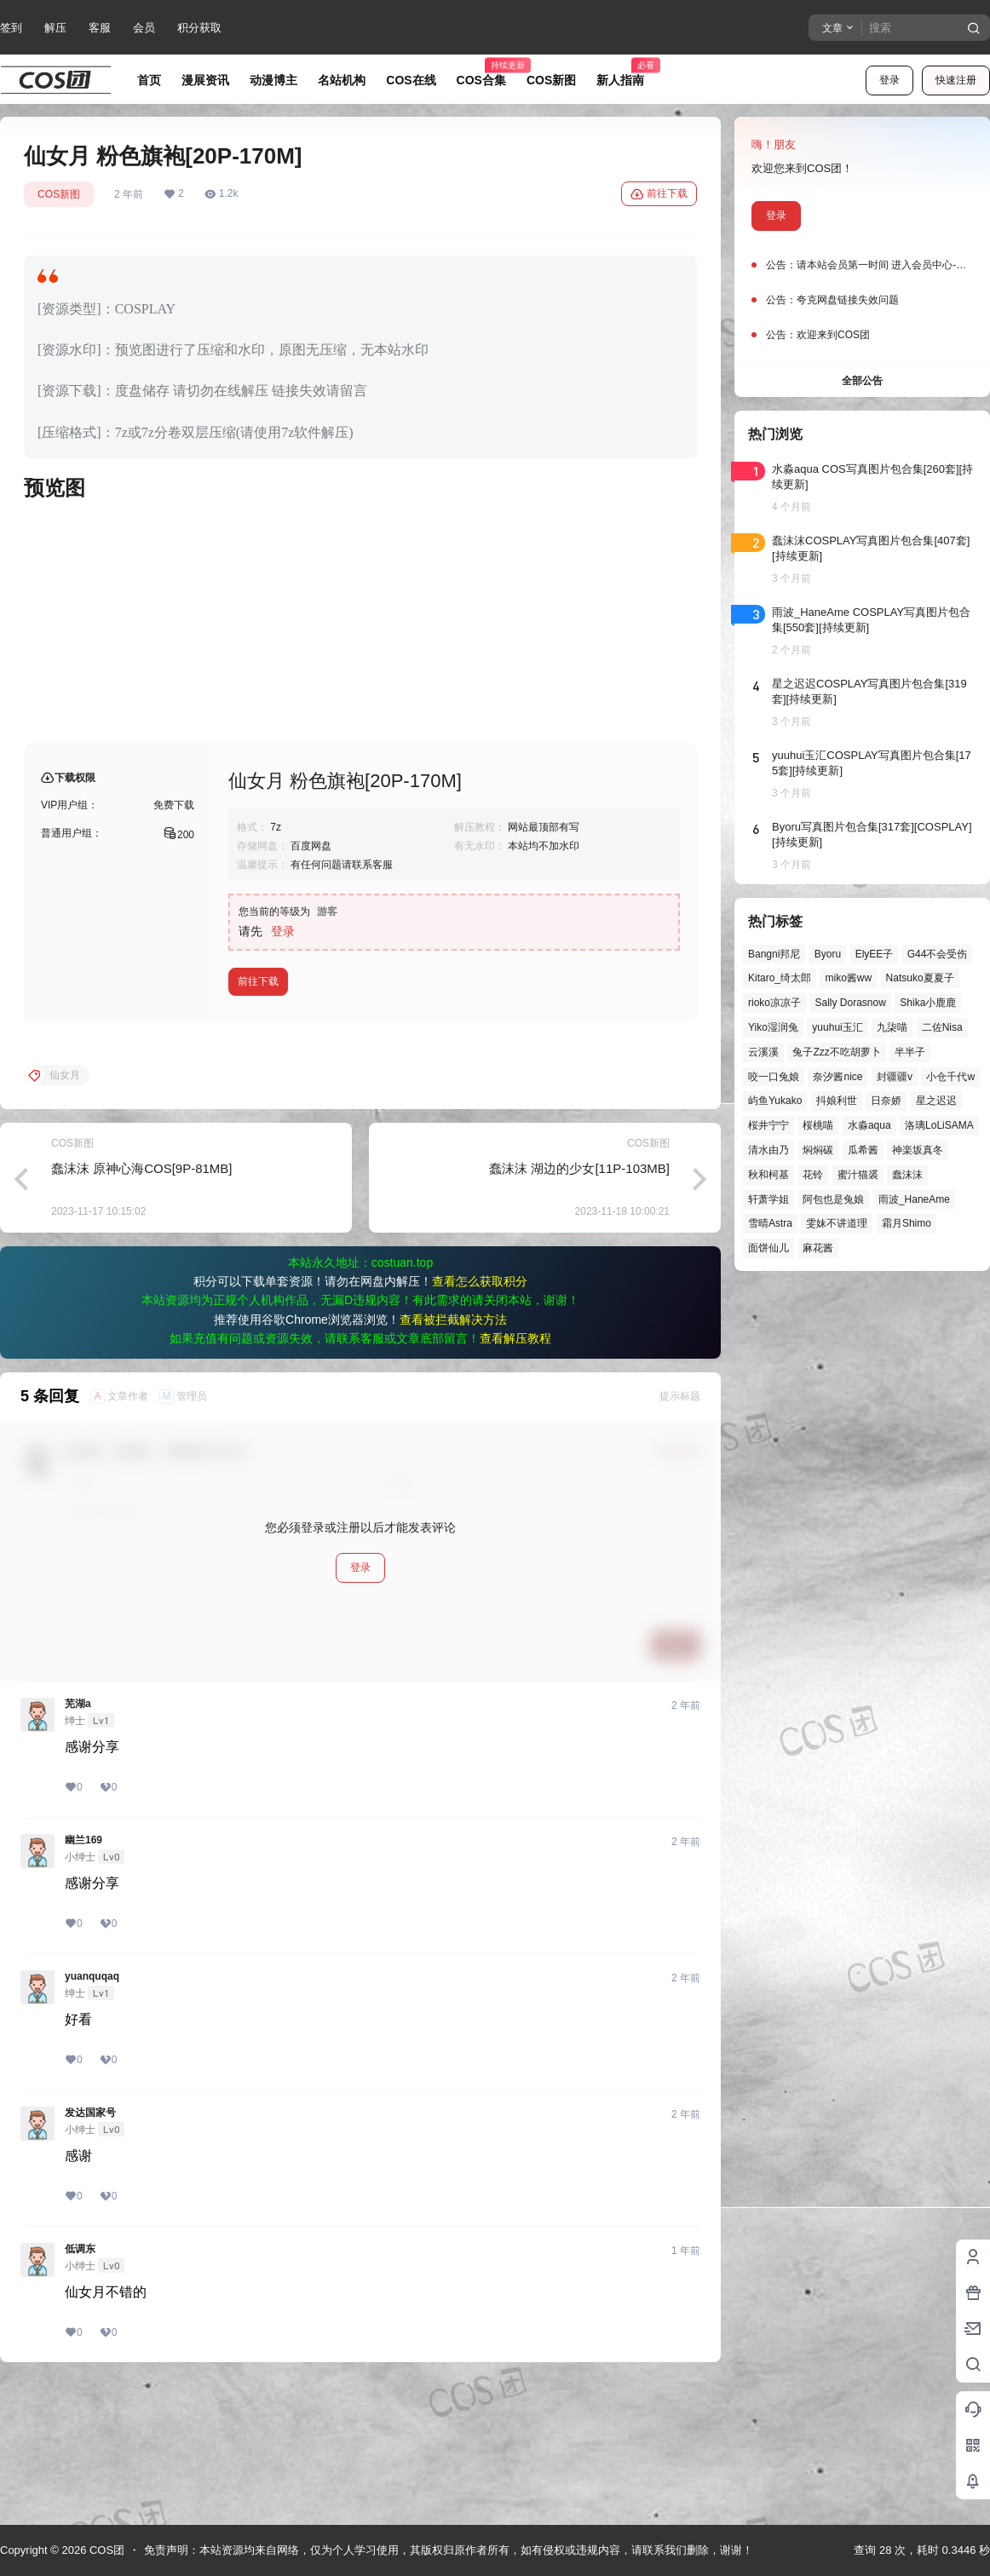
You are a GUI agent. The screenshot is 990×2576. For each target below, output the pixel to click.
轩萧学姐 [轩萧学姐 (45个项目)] (768, 1199)
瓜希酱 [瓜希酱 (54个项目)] (863, 1150)
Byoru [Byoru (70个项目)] (827, 954)
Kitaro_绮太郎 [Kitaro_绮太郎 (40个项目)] (779, 978)
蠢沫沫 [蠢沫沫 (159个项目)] (907, 1175)
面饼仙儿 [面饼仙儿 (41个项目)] (768, 1248)
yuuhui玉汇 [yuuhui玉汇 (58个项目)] (837, 1027)
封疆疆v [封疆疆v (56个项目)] (894, 1077)
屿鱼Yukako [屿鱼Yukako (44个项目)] (775, 1101)
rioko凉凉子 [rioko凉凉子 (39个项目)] (774, 1003)
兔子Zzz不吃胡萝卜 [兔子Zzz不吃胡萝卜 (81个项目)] (836, 1052)
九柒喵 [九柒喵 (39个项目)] (892, 1027)
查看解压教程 (515, 1475)
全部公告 (862, 381)
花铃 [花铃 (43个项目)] (813, 1175)
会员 (144, 27)
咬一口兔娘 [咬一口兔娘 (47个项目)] (773, 1077)
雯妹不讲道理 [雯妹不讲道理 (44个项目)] (836, 1223)
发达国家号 (90, 2250)
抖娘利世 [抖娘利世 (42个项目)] (836, 1101)
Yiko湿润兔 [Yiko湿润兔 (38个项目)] (773, 1027)
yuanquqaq (92, 2113)
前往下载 (659, 194)
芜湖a (78, 1841)
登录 (889, 80)
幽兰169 (83, 1977)
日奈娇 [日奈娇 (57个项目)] (886, 1101)
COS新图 (58, 194)
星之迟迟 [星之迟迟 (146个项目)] (936, 1101)
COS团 (105, 2550)
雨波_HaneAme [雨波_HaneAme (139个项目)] (914, 1199)
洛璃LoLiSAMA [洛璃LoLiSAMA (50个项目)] (939, 1125)
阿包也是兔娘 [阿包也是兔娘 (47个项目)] (833, 1199)
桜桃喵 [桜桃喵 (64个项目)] (818, 1125)
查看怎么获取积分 (479, 1418)
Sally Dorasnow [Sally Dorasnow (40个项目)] (849, 1003)
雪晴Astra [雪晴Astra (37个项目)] (770, 1223)
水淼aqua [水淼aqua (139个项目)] (869, 1125)
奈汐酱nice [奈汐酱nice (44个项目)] (837, 1077)
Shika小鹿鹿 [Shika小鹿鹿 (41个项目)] (928, 1003)
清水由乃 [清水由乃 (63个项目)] (768, 1150)
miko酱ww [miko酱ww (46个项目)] (848, 978)
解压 (55, 27)
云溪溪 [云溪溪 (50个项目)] (763, 1052)
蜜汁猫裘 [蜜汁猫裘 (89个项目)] (857, 1175)
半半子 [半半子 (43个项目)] (910, 1052)
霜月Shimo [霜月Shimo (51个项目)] (906, 1223)
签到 (11, 27)
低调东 (80, 2386)
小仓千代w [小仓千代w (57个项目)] (950, 1077)
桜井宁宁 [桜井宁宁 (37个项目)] (768, 1125)
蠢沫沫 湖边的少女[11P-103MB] (579, 1305)
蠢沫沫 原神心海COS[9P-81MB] (142, 1305)
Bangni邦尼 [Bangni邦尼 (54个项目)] (774, 954)
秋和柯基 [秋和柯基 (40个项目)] (768, 1175)
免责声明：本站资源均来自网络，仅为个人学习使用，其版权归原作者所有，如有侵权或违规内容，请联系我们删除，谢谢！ (448, 2550)
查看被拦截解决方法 (453, 1456)
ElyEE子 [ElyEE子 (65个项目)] (874, 954)
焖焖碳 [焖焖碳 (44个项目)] (818, 1150)
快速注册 (955, 80)
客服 (100, 27)
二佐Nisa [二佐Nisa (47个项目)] (942, 1027)
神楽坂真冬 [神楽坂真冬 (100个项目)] (917, 1150)
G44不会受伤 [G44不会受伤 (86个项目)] (937, 954)
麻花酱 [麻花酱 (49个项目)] (818, 1248)
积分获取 (199, 27)
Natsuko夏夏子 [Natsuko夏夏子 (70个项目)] (920, 978)
